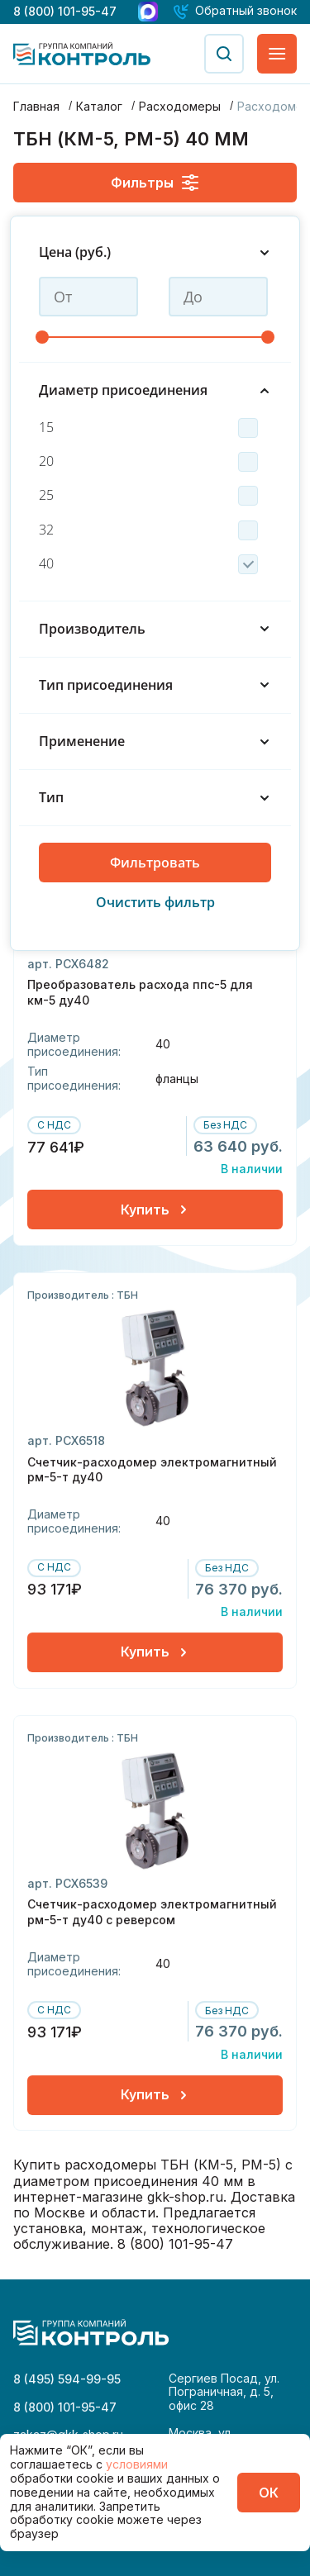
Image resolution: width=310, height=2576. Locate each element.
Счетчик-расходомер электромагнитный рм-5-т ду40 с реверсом (152, 1922)
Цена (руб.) (155, 252)
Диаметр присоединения (155, 390)
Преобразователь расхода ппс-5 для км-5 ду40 (140, 1003)
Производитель (155, 629)
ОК (269, 2492)
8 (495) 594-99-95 (67, 2379)
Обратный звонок (246, 11)
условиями (137, 2464)
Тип (155, 798)
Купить (155, 1220)
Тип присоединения (155, 685)
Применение (155, 741)
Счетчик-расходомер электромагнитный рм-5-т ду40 (152, 1479)
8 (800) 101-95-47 (65, 11)
